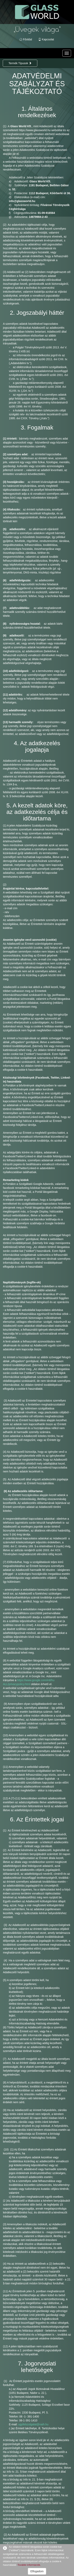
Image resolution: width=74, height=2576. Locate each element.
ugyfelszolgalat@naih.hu (33, 2424)
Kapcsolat (46, 39)
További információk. (29, 2564)
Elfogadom (37, 2571)
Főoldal (25, 39)
